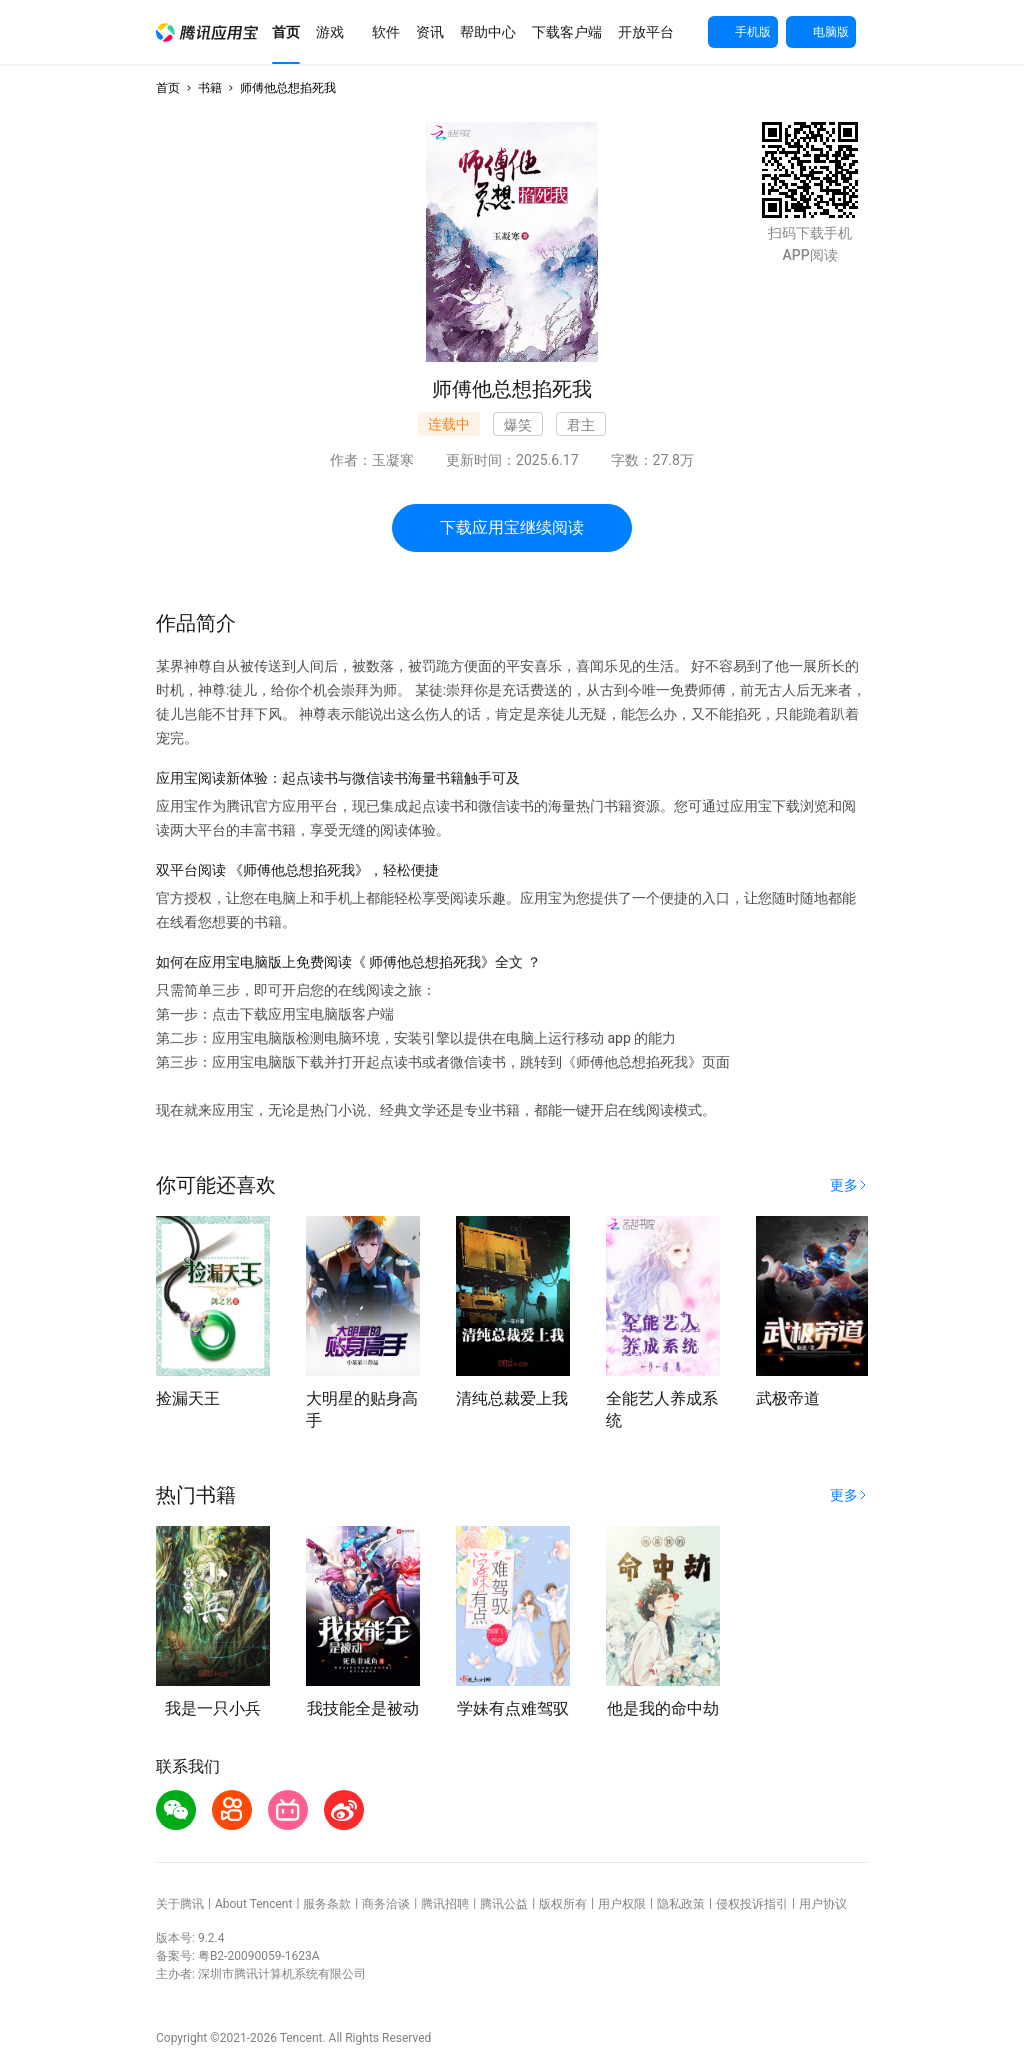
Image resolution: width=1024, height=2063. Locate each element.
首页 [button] (168, 88)
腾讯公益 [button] (504, 1904)
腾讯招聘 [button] (445, 1904)
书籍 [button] (210, 88)
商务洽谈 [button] (386, 1904)
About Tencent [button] (253, 1904)
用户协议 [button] (823, 1904)
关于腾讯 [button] (180, 1904)
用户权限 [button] (622, 1904)
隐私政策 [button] (681, 1904)
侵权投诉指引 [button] (752, 1904)
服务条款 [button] (327, 1904)
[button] (207, 32)
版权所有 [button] (563, 1904)
